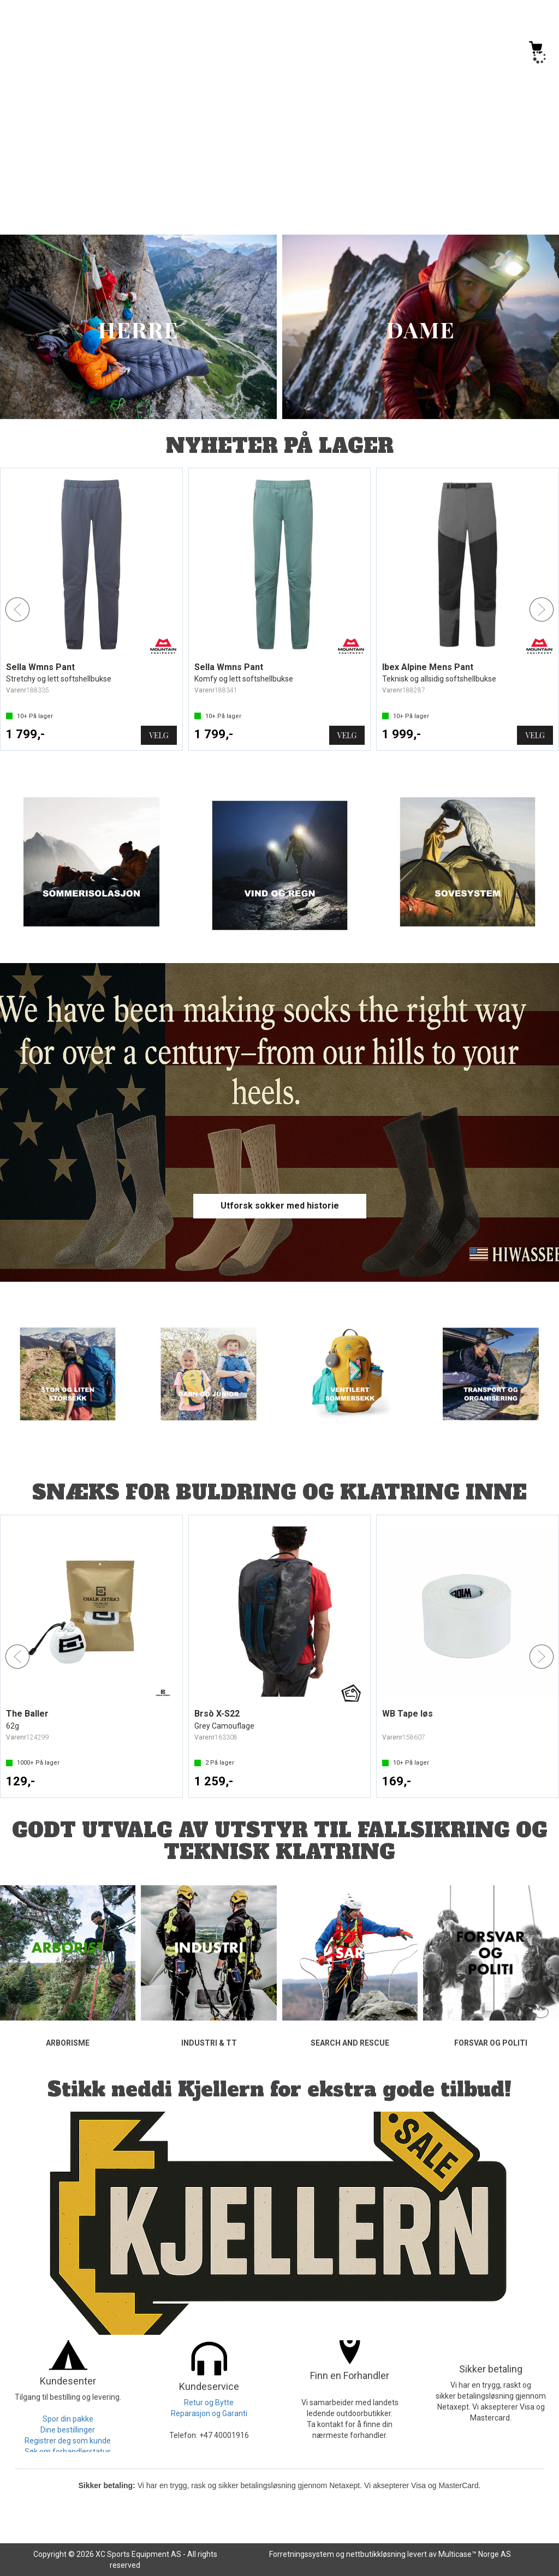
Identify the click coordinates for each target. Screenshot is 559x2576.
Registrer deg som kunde (68, 2440)
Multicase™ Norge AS (474, 2554)
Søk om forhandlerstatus (68, 2451)
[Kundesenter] (445, 52)
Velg (158, 735)
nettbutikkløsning (376, 2554)
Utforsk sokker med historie (280, 1205)
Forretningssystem (301, 2554)
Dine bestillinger (67, 2429)
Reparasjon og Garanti (209, 2413)
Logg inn (490, 54)
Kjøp (160, 1782)
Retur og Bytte (209, 2402)
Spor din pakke (68, 2418)
